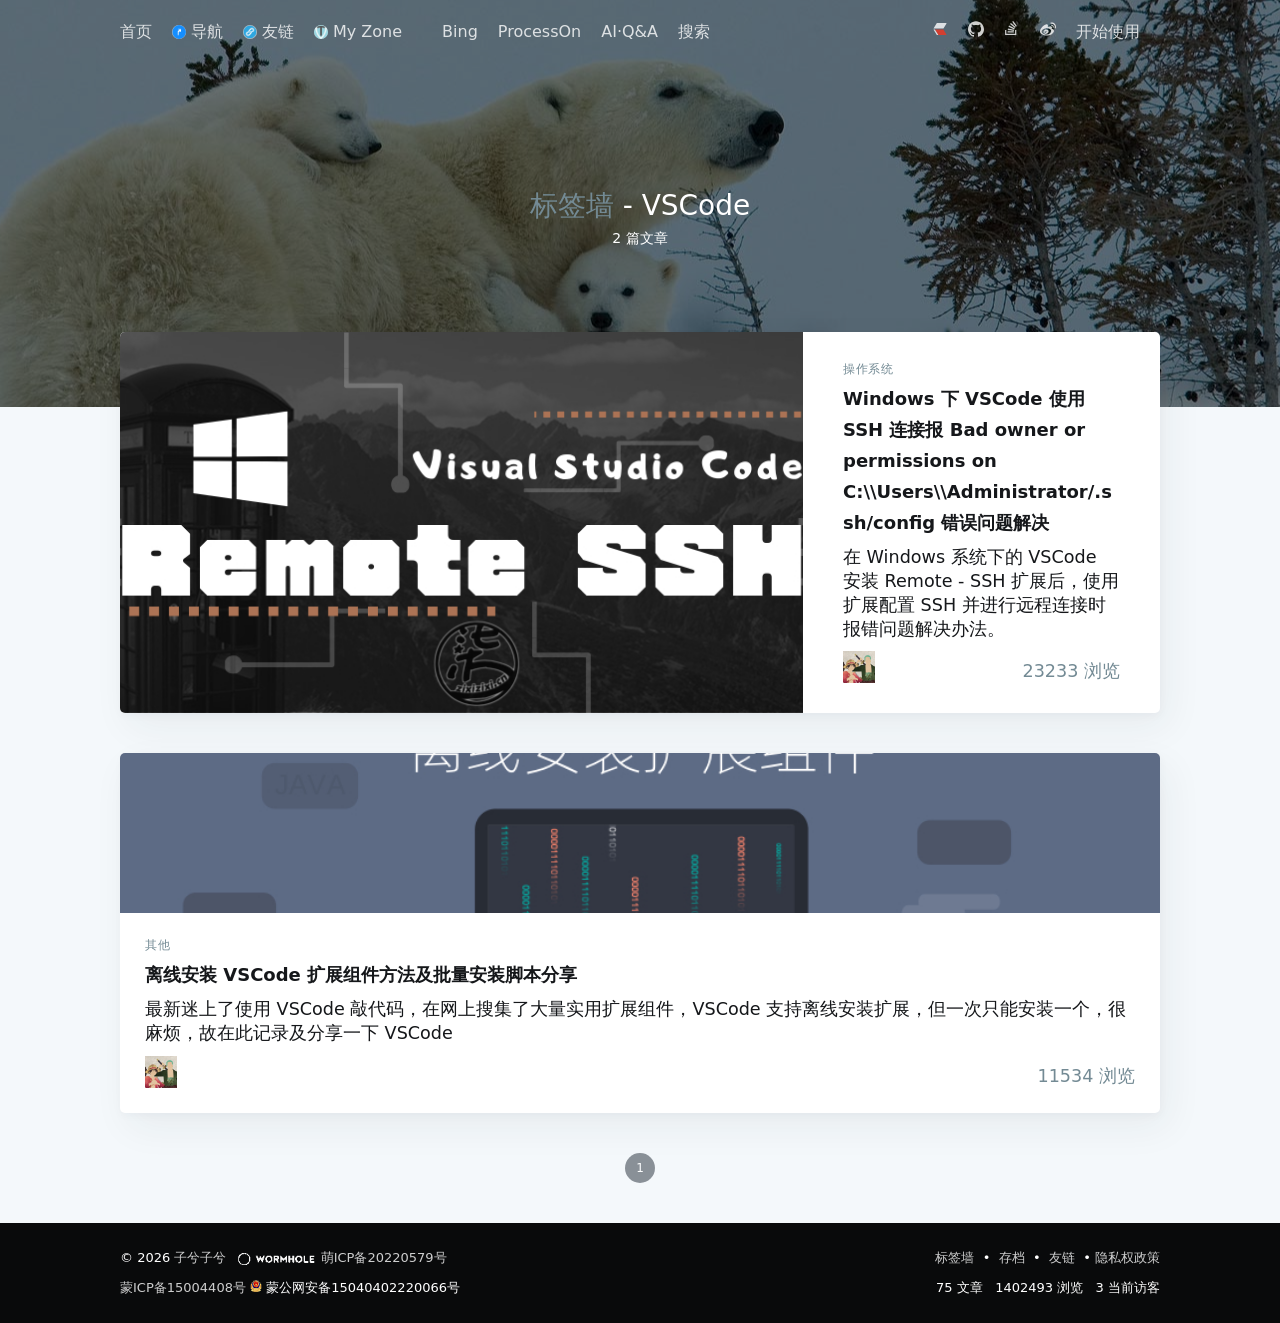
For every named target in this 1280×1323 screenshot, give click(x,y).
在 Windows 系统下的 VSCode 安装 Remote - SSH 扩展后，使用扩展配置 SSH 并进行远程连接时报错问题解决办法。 (981, 593)
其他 (157, 945)
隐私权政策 (1127, 1257)
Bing (460, 31)
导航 (197, 31)
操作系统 (868, 369)
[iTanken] (859, 667)
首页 (136, 31)
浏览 (1071, 671)
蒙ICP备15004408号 (183, 1287)
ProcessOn (539, 31)
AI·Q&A (629, 31)
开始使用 (1108, 31)
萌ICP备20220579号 (384, 1257)
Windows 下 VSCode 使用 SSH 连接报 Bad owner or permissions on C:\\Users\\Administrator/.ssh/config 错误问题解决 (461, 522)
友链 (268, 31)
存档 (1014, 1257)
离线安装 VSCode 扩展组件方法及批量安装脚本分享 (640, 833)
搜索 (694, 31)
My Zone (358, 31)
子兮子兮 (200, 1257)
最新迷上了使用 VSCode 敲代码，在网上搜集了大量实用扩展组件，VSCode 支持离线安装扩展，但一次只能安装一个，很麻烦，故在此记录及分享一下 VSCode (635, 1021)
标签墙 (572, 205)
